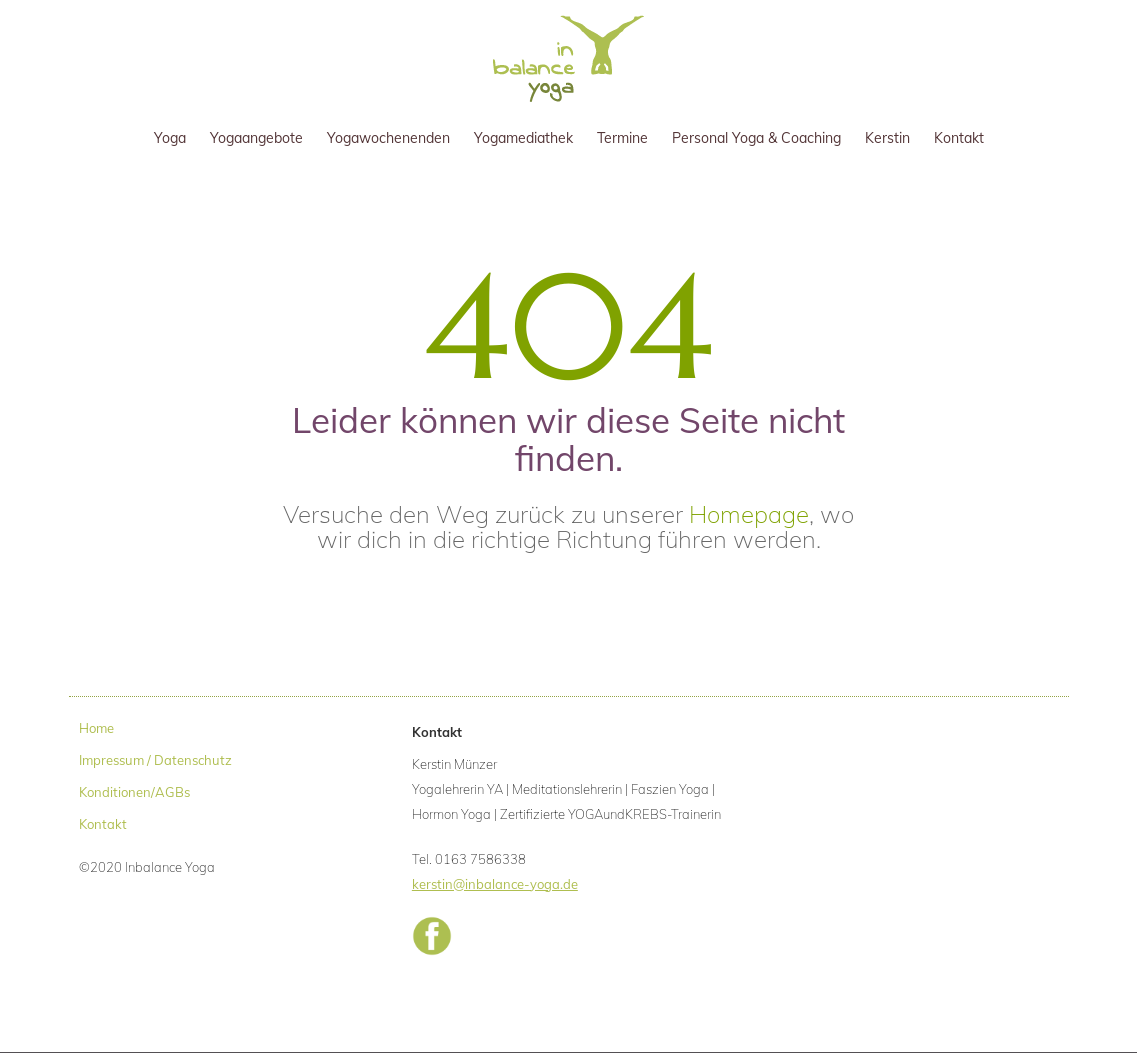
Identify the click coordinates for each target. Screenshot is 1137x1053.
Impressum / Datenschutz (155, 760)
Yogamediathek (523, 138)
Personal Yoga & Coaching (756, 138)
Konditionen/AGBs (134, 792)
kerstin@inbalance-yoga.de (495, 884)
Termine (622, 138)
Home (96, 728)
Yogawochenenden (388, 138)
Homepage (749, 514)
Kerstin (887, 138)
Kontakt (959, 138)
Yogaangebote (256, 138)
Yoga (170, 138)
